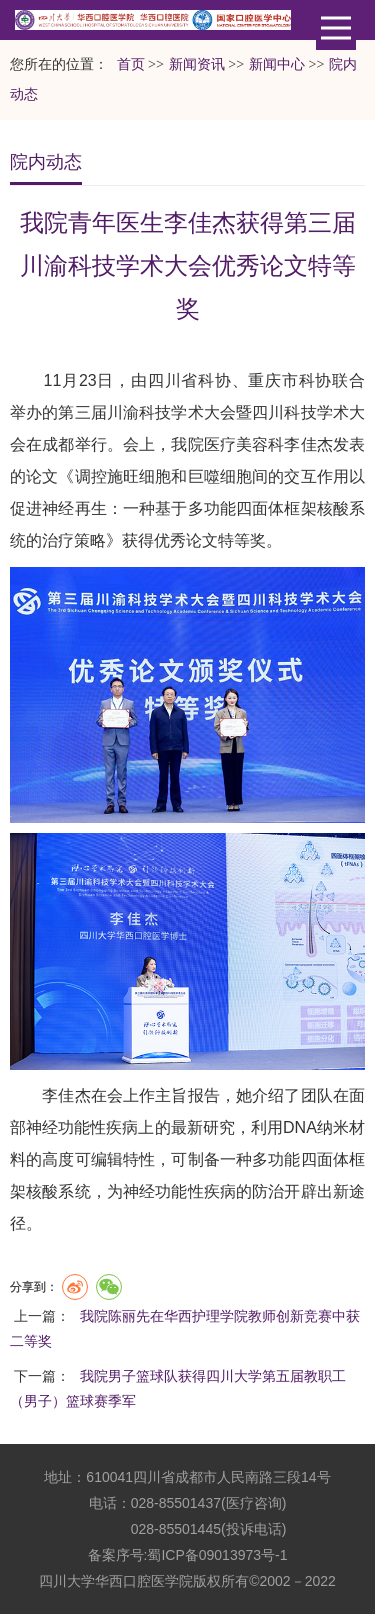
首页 (131, 64)
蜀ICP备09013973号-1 (217, 1555)
